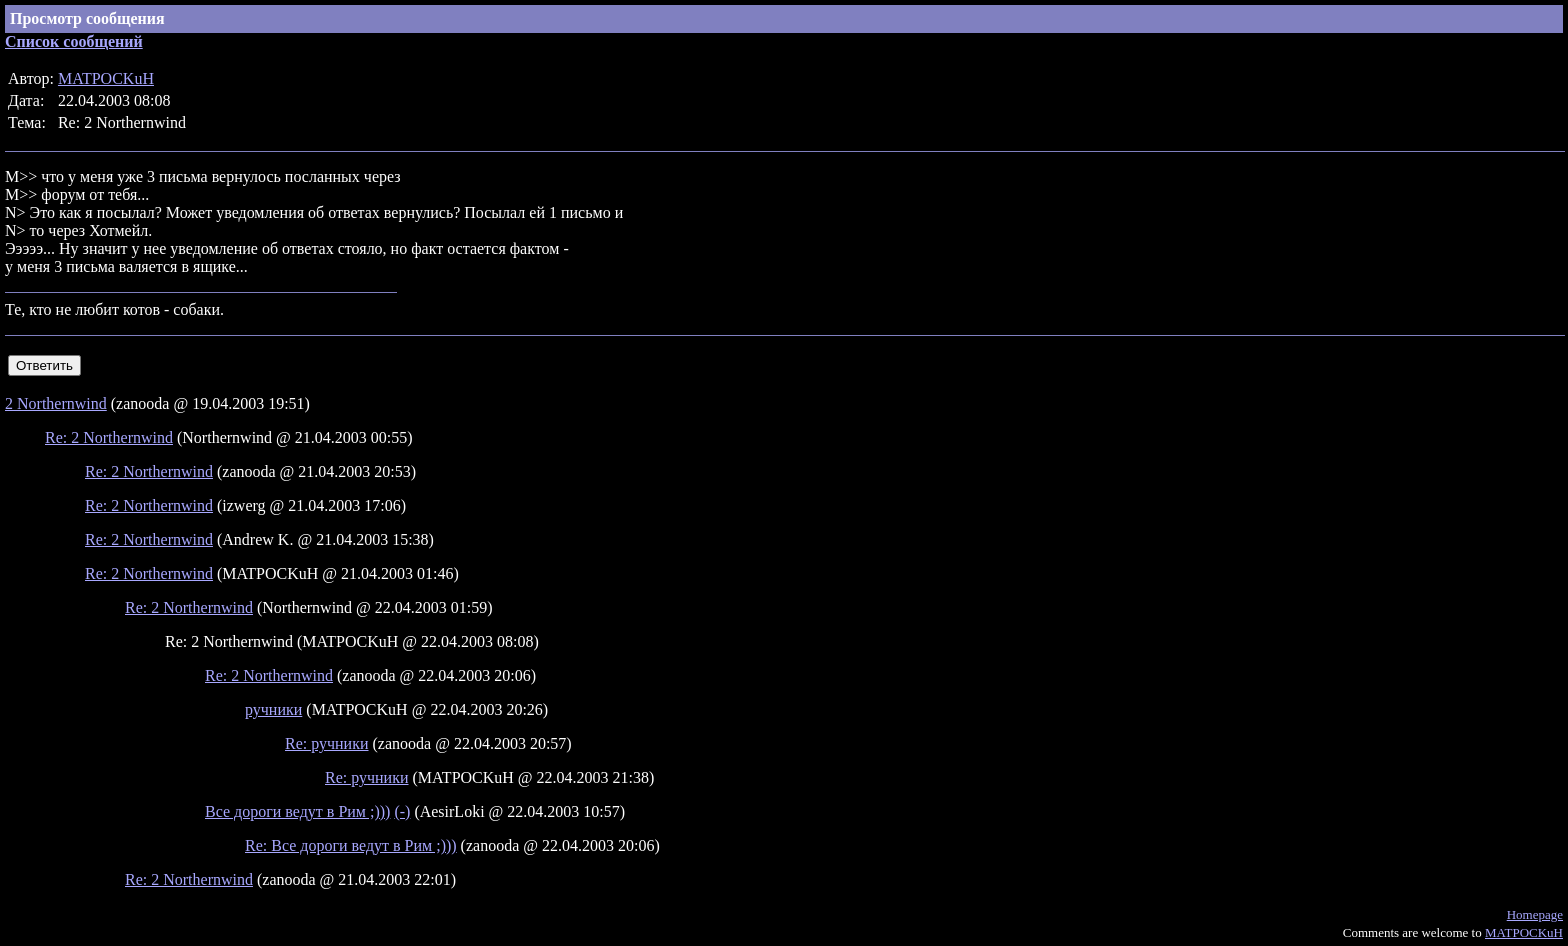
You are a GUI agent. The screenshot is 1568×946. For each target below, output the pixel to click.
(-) (402, 811)
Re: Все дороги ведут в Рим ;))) (351, 845)
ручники (273, 709)
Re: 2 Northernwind (109, 437)
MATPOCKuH (106, 78)
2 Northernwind (56, 403)
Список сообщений (74, 41)
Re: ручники (327, 743)
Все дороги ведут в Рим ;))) (297, 811)
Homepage (1535, 914)
